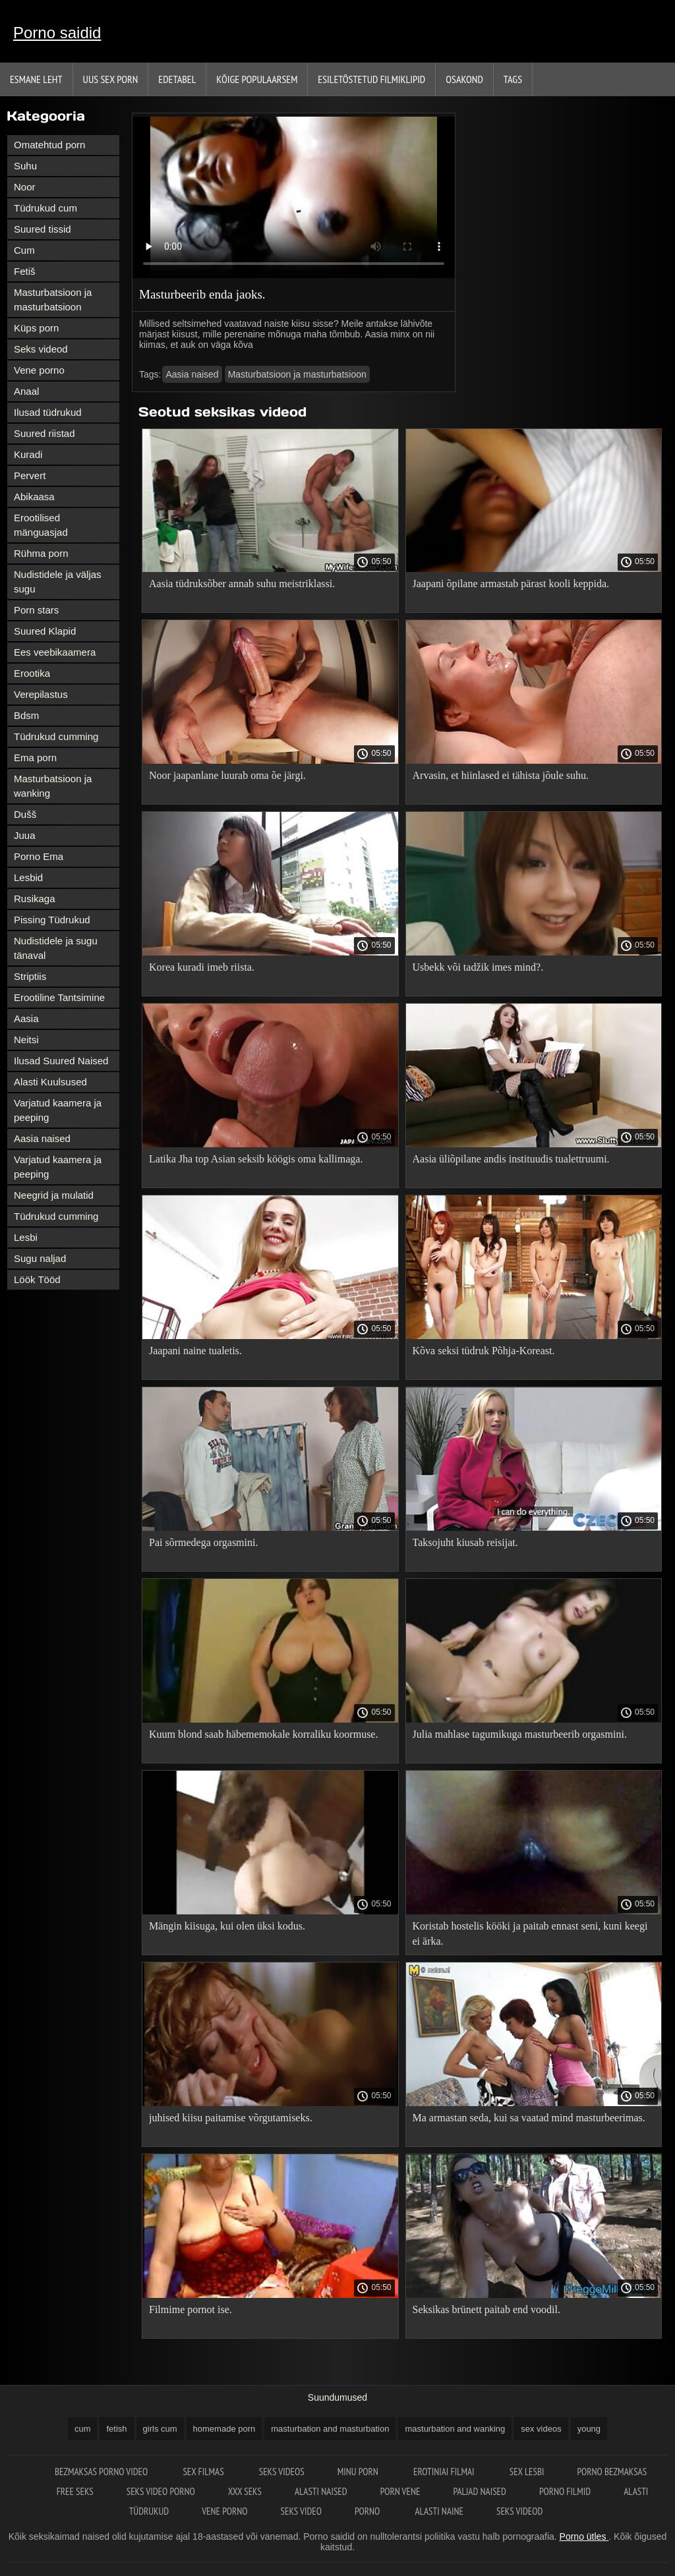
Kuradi (28, 454)
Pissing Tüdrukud (52, 919)
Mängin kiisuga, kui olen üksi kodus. (227, 1926)
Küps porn (36, 327)
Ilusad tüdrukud (48, 412)
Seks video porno (161, 2491)
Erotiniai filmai (445, 2471)
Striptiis (30, 976)
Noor (25, 186)
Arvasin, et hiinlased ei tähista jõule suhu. (501, 775)
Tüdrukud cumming (56, 736)
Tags (513, 79)
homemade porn (224, 2429)
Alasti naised (321, 2491)
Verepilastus (41, 694)
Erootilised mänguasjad (41, 525)
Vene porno (39, 370)
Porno (368, 2511)
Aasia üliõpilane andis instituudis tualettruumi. (511, 1158)
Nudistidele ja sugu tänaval (56, 948)
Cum (24, 250)
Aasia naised (42, 1138)
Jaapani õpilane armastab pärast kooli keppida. (511, 583)
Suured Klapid (45, 631)
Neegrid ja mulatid (54, 1195)
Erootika (32, 673)
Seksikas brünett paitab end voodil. (486, 2309)
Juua (25, 835)
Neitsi (26, 1039)
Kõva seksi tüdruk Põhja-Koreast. (484, 1350)
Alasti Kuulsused (50, 1081)
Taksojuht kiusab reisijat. (465, 1542)
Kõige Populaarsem (256, 79)
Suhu (25, 165)
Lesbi (26, 1237)
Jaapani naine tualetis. (195, 1350)
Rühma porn (41, 553)
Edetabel (177, 79)
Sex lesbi (527, 2471)
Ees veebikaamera (55, 652)
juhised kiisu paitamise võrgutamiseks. (230, 2117)
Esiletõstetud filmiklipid (371, 79)
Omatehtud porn (49, 144)
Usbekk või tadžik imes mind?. (478, 967)
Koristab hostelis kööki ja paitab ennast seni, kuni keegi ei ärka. (530, 1933)
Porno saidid (57, 33)
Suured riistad (44, 433)
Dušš (25, 814)
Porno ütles (584, 2536)
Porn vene (400, 2491)
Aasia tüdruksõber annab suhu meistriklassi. (242, 583)
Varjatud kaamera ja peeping (58, 1110)
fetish (116, 2429)
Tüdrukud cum (45, 208)
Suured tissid (42, 229)
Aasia (26, 1018)
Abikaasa (34, 496)
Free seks (75, 2491)
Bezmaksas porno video (102, 2471)
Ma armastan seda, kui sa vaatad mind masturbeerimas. (529, 2117)
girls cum (160, 2429)
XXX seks (245, 2491)
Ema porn (35, 757)
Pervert (29, 475)
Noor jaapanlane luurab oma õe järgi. (227, 775)
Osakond (464, 79)
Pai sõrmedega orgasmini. (203, 1542)
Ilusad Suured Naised (61, 1060)
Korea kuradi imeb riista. (201, 967)
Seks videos (282, 2471)
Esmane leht (36, 79)
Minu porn (359, 2471)
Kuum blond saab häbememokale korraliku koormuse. (263, 1734)
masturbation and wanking (455, 2429)
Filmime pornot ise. (190, 2309)
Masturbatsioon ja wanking (53, 786)
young (589, 2429)
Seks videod (41, 349)
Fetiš (25, 271)
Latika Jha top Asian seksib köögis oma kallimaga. (256, 1158)
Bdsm (26, 715)
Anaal (26, 391)
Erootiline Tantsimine (59, 997)
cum (82, 2429)
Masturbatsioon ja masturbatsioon (53, 299)
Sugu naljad (40, 1258)
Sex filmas (204, 2471)
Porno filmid (565, 2491)
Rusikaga (34, 898)
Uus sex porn (110, 79)
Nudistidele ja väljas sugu (58, 581)
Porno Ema (38, 856)
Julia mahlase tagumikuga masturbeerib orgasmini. (520, 1734)
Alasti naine (439, 2511)
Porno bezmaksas (612, 2471)
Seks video (301, 2511)
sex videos (541, 2429)
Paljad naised (479, 2491)
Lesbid (28, 877)
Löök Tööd (37, 1279)
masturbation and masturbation (330, 2429)
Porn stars (36, 609)
